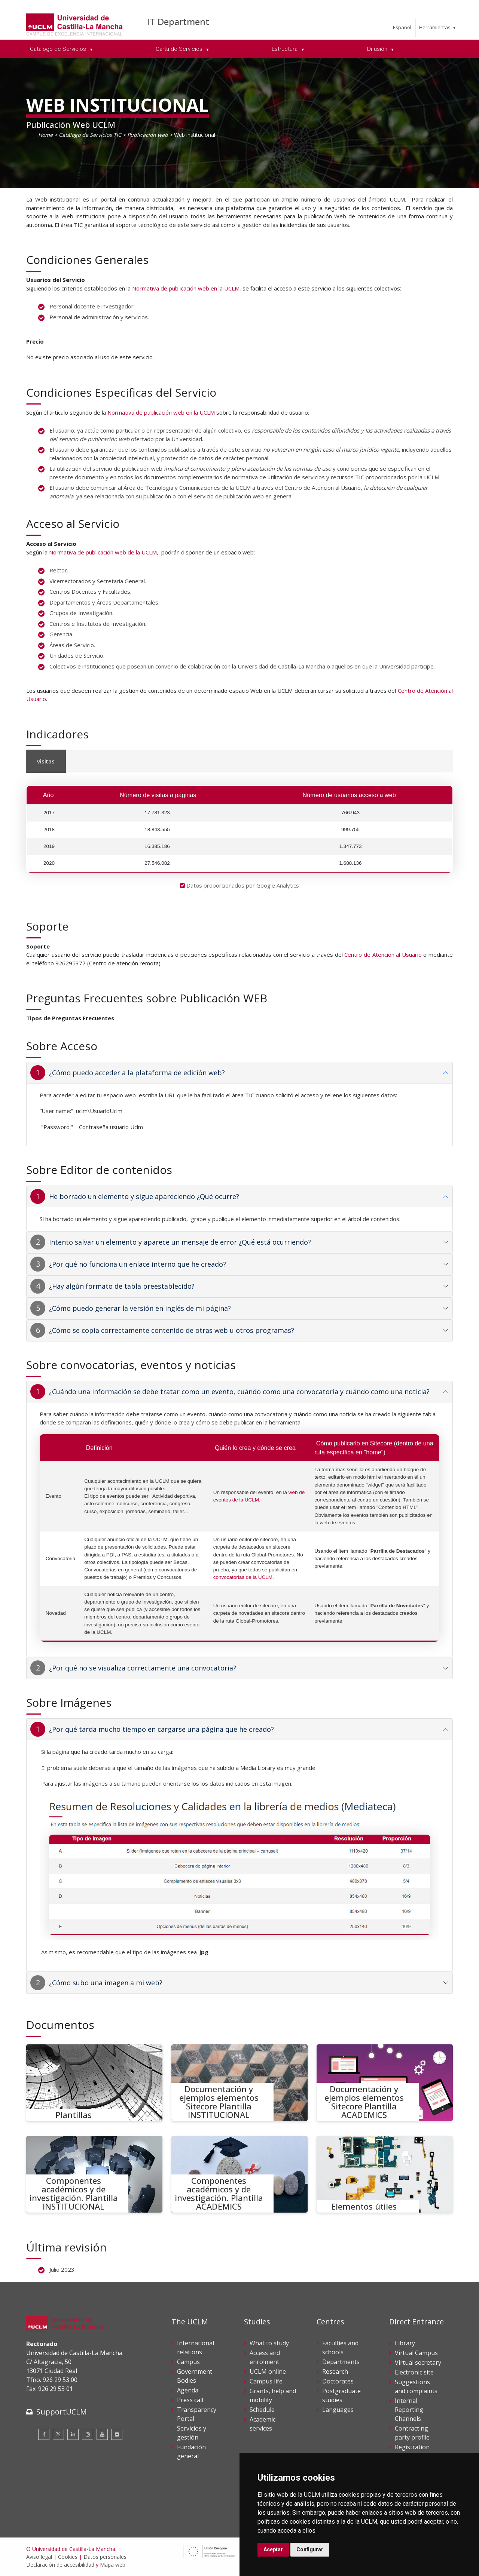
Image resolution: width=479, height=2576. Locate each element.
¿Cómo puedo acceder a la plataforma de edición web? (137, 1072)
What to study (269, 2343)
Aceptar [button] (273, 2549)
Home (45, 134)
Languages (338, 2410)
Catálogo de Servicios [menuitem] (59, 49)
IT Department (178, 21)
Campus (188, 2362)
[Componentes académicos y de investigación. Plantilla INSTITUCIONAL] (94, 2174)
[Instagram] (87, 2434)
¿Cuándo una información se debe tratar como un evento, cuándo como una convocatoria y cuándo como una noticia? (239, 1391)
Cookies (67, 2556)
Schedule (262, 2410)
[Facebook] (43, 2434)
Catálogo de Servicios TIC (90, 134)
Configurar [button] (309, 2549)
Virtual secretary (418, 2362)
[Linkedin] (73, 2434)
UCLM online (268, 2371)
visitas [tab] (46, 761)
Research (335, 2371)
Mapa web (112, 2564)
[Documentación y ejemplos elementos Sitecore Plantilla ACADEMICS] (384, 2082)
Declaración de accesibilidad (60, 2564)
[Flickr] (116, 2434)
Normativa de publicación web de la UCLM (103, 552)
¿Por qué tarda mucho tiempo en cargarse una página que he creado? (161, 1729)
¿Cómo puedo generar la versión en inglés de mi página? (140, 1308)
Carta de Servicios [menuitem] (180, 49)
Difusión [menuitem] (378, 49)
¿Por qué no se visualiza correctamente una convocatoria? (142, 1667)
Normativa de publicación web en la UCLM (186, 288)
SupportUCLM (61, 2412)
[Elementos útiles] (384, 2174)
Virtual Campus (416, 2353)
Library (405, 2343)
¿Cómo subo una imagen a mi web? (105, 1982)
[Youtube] (102, 2434)
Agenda (187, 2390)
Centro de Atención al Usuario (382, 954)
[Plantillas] (94, 2082)
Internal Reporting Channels (409, 2410)
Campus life (266, 2381)
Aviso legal (39, 2556)
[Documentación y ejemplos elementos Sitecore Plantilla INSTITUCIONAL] (239, 2082)
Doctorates (338, 2381)
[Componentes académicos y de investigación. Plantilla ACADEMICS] (239, 2174)
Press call (190, 2400)
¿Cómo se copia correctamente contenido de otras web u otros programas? (171, 1330)
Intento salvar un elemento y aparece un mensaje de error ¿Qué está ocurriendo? (180, 1242)
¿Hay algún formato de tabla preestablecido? (122, 1286)
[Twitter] (58, 2434)
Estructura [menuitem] (285, 49)
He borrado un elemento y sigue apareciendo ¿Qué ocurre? (144, 1196)
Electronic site (414, 2372)
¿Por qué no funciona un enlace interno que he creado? (137, 1264)
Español (402, 27)
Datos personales (104, 2556)
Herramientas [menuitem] (435, 27)
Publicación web (147, 134)
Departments (341, 2362)
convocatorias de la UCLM (242, 1577)
